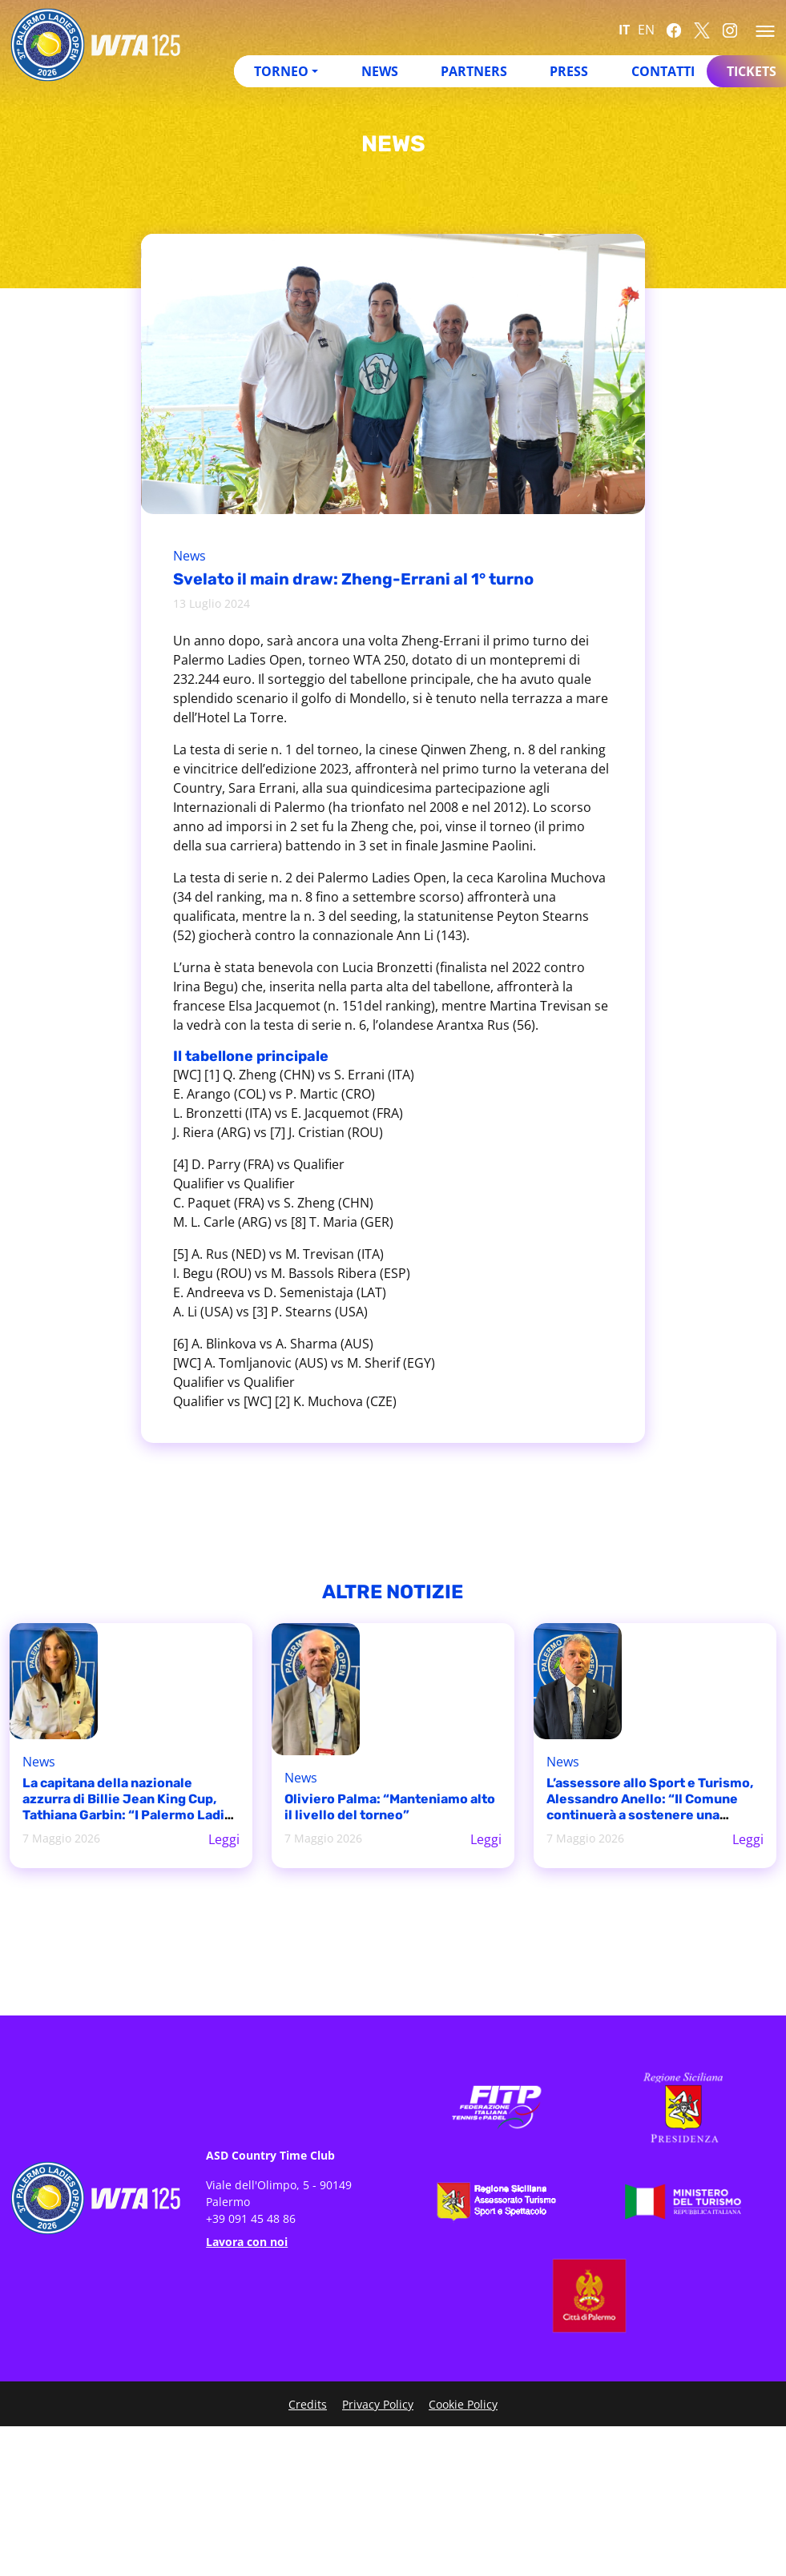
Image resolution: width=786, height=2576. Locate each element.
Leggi (224, 1839)
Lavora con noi (247, 2241)
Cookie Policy (463, 2404)
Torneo (281, 71)
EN (646, 29)
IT (624, 29)
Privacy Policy (377, 2404)
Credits (307, 2404)
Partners (474, 71)
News (379, 71)
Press (569, 71)
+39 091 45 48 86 (251, 2218)
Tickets (751, 71)
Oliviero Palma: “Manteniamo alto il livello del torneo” (389, 1806)
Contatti (663, 71)
